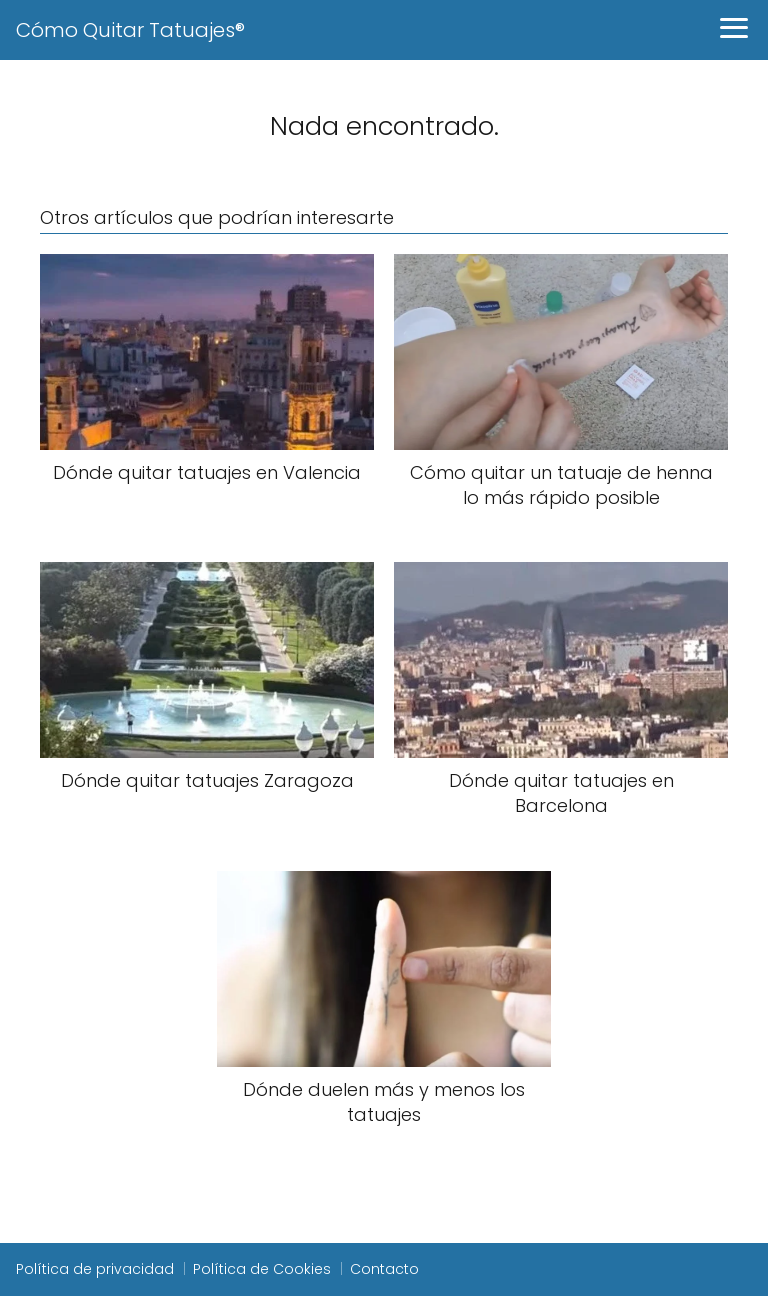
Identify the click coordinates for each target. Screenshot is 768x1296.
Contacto (384, 1269)
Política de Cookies (262, 1269)
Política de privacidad (95, 1269)
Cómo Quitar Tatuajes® (130, 30)
